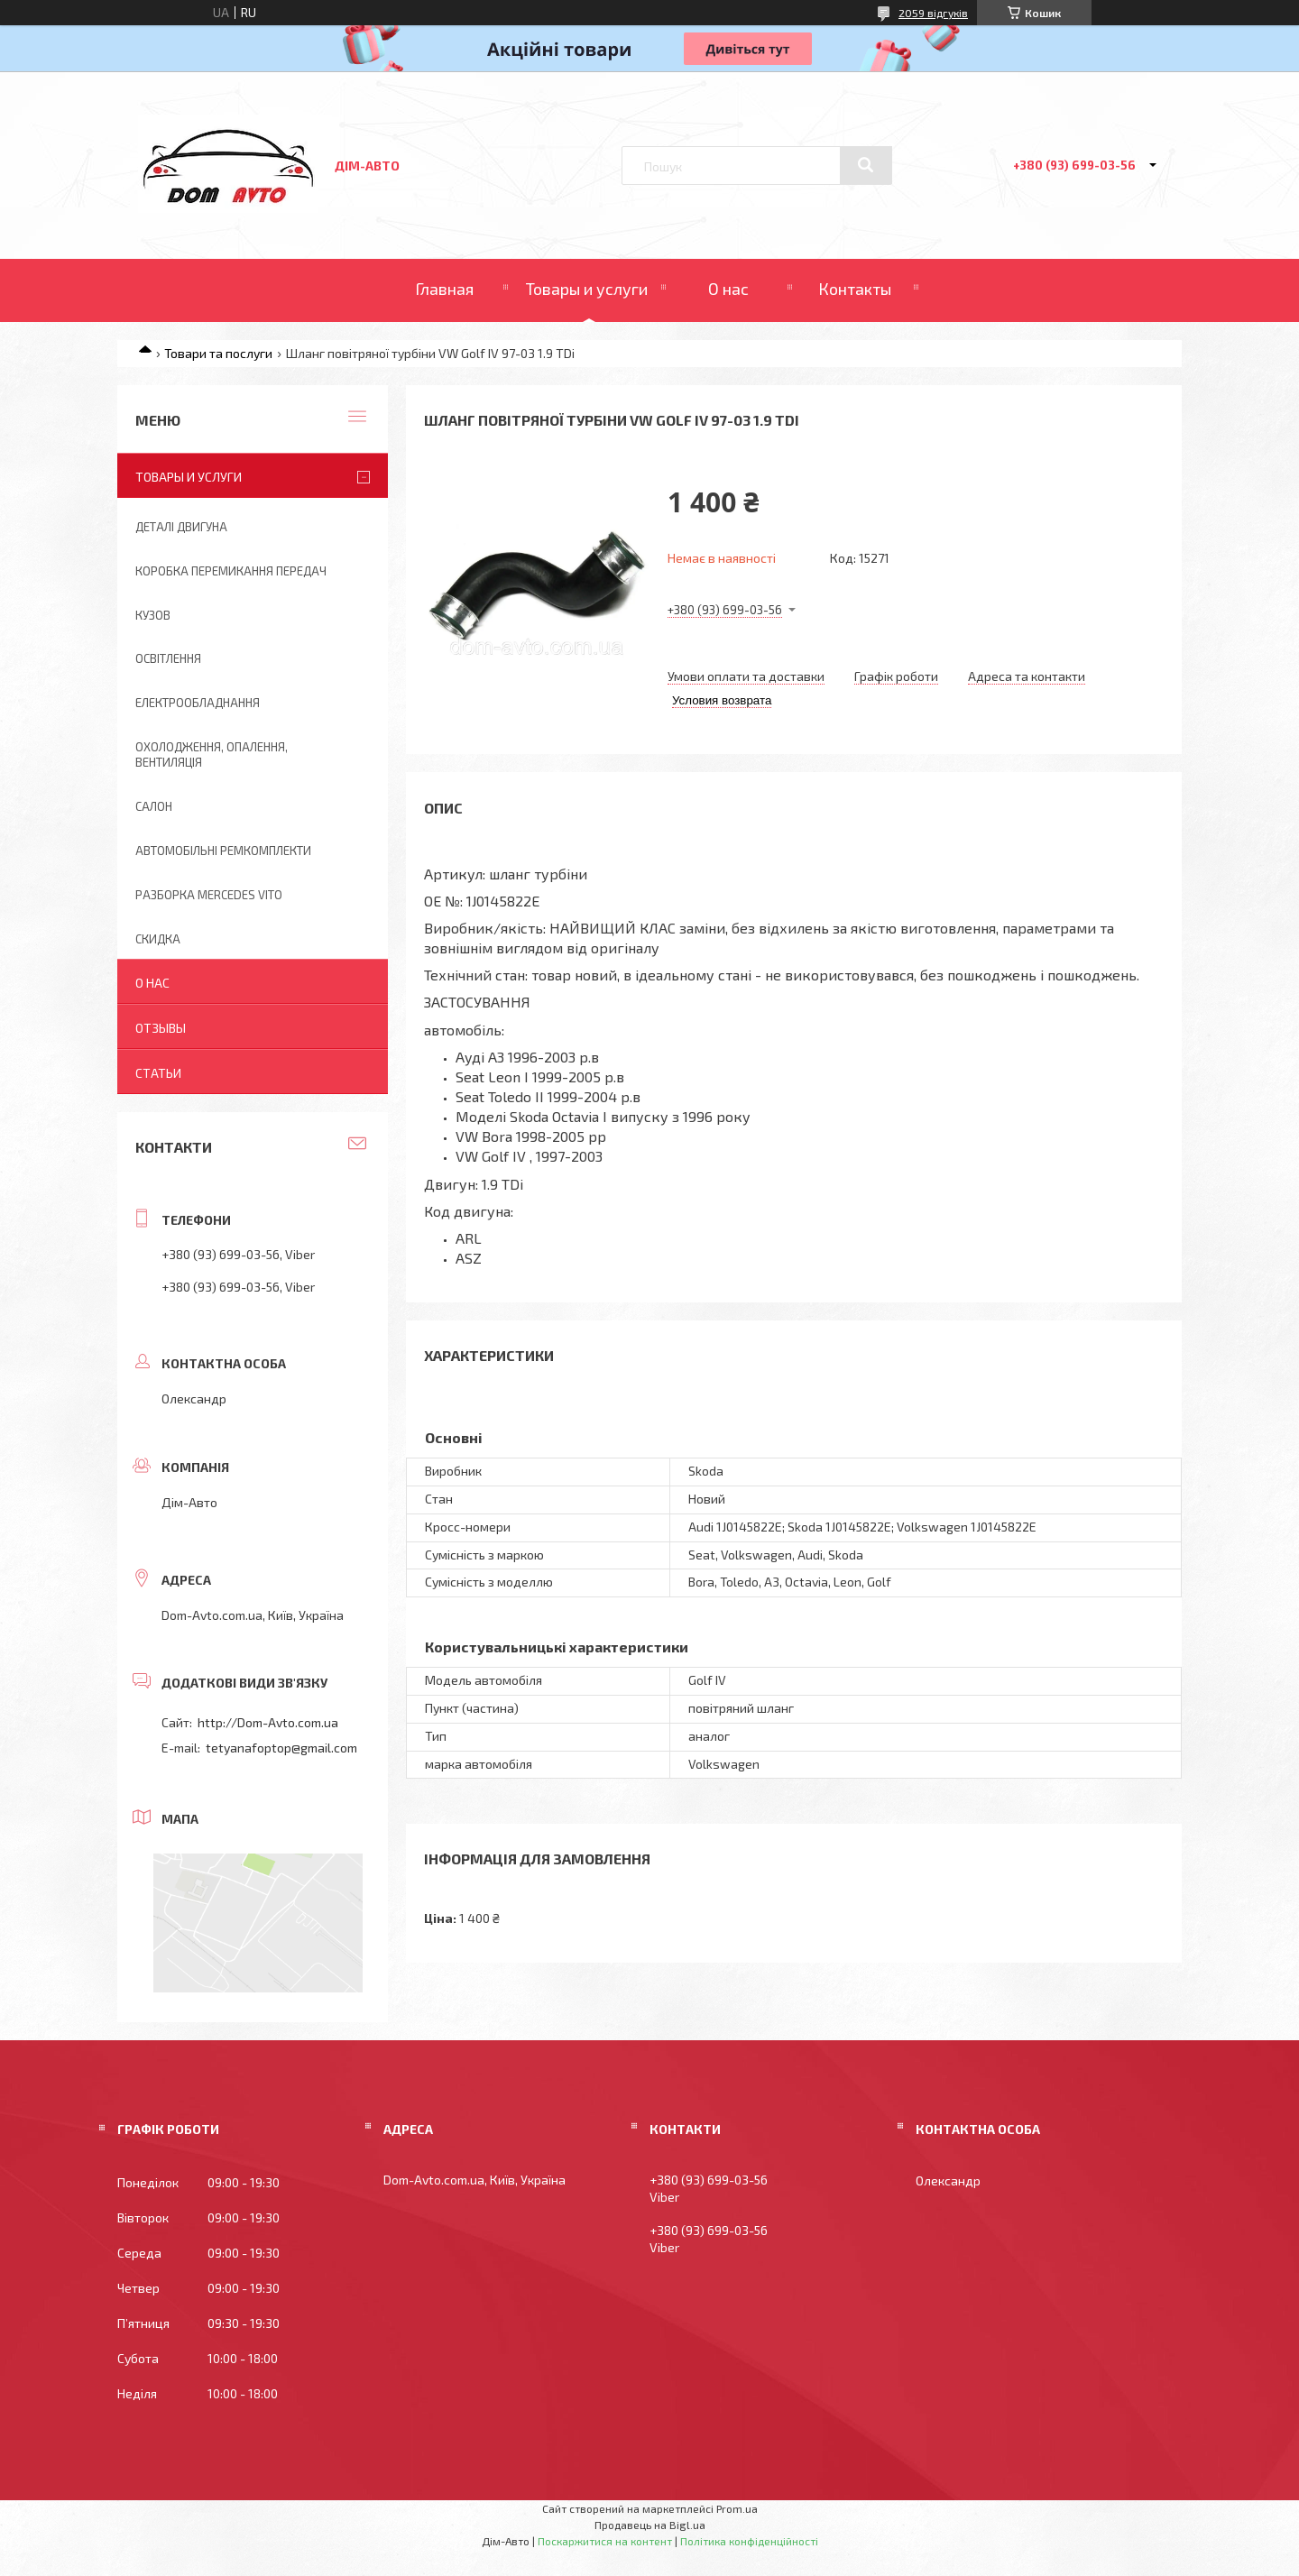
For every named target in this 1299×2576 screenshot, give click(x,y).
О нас (728, 289)
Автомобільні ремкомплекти (223, 850)
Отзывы (160, 1027)
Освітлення (168, 658)
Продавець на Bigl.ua (649, 2524)
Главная (444, 289)
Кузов (152, 615)
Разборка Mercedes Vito (208, 895)
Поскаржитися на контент (605, 2541)
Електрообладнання (197, 702)
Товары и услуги (587, 289)
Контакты (854, 289)
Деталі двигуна (181, 527)
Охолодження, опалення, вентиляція (211, 754)
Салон (153, 806)
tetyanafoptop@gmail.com (281, 1747)
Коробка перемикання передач (231, 571)
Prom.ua (737, 2508)
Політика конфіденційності (749, 2541)
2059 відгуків (933, 12)
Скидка (157, 939)
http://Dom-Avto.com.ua (268, 1722)
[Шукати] (866, 165)
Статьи (158, 1073)
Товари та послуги (218, 353)
